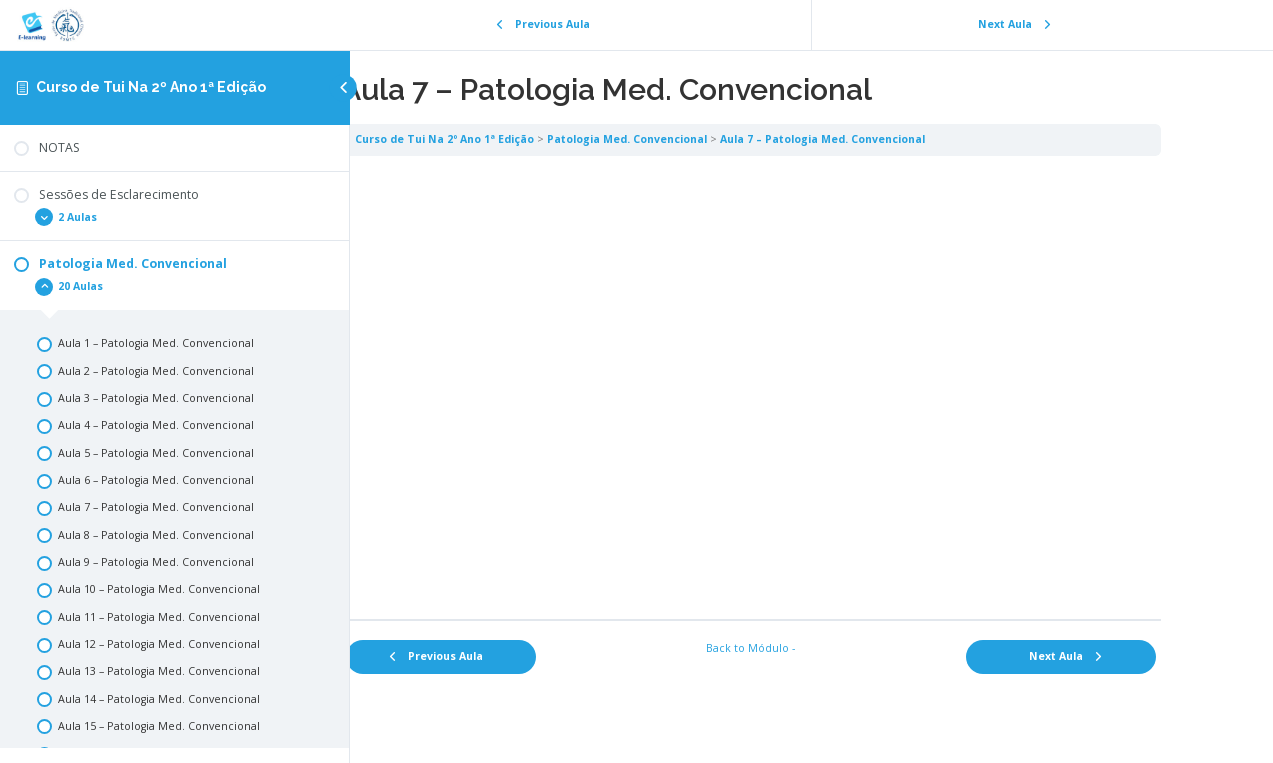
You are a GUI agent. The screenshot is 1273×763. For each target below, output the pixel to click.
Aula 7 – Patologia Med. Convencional (901, 139)
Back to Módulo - (811, 648)
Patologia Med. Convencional (706, 139)
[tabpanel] (811, 387)
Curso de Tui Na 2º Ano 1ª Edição (151, 87)
